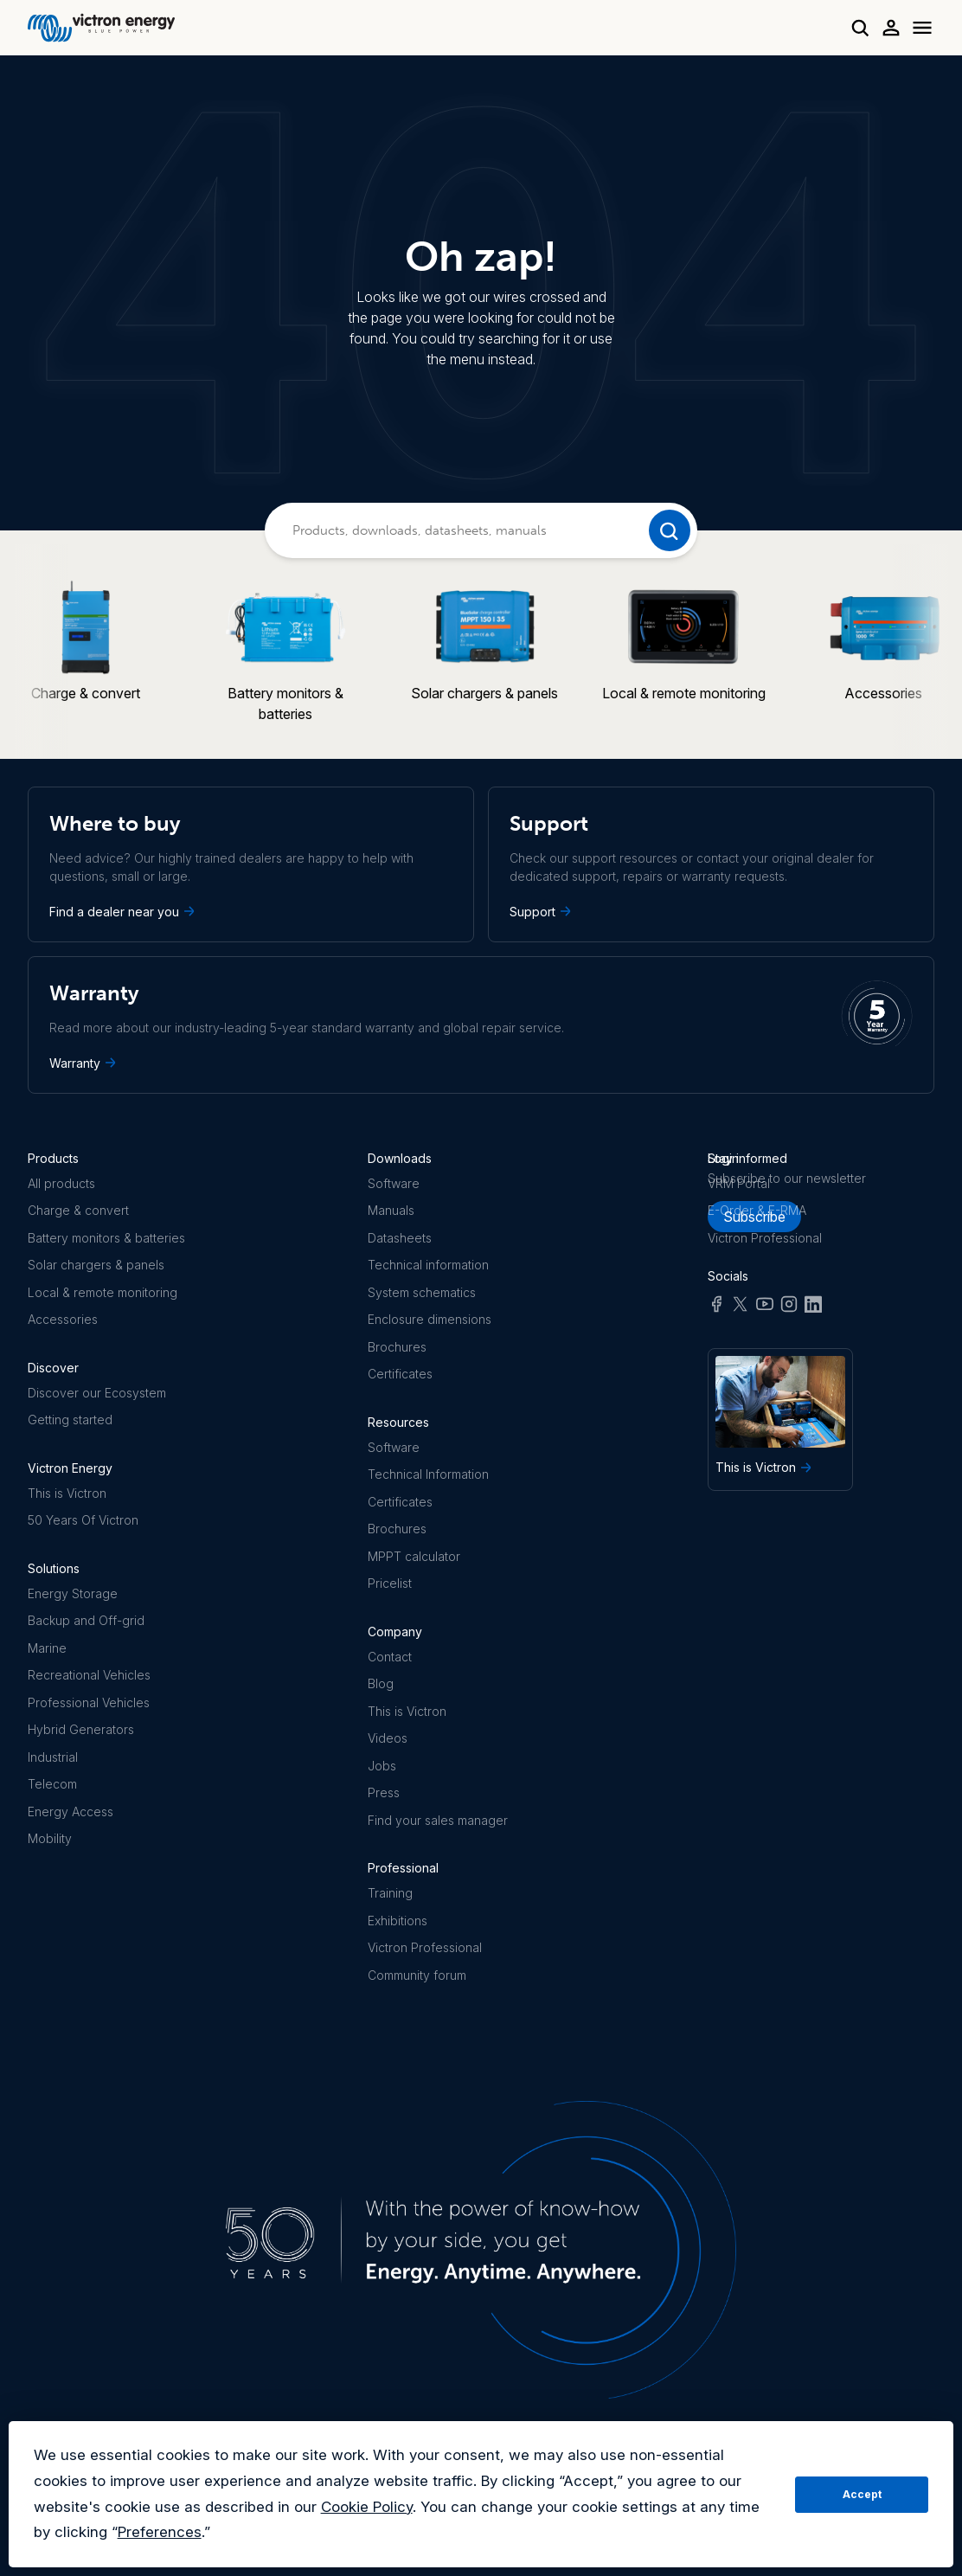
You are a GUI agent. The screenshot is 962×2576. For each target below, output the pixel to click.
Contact (390, 1656)
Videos (387, 1738)
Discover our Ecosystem (97, 1392)
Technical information (428, 1264)
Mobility (50, 1838)
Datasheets (400, 1237)
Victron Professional (425, 1947)
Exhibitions (397, 1920)
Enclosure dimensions (429, 1319)
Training (390, 1892)
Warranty (84, 1062)
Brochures (397, 1346)
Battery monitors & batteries (106, 1237)
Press (384, 1792)
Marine (47, 1648)
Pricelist (390, 1583)
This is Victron (67, 1493)
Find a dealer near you (123, 911)
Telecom (52, 1783)
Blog (381, 1683)
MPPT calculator (414, 1556)
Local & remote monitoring (102, 1292)
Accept (862, 2494)
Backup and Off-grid (86, 1620)
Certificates (400, 1373)
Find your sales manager (438, 1820)
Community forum (417, 1975)
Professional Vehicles (89, 1702)
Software (394, 1183)
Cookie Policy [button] (367, 2506)
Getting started (70, 1419)
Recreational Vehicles (89, 1674)
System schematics (422, 1292)
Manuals (391, 1210)
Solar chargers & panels (96, 1264)
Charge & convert (78, 1210)
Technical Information (428, 1474)
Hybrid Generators (81, 1729)
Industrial (53, 1757)
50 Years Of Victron (83, 1520)
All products (61, 1183)
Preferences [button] (160, 2532)
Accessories (63, 1319)
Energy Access (70, 1811)
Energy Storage (73, 1593)
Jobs (382, 1765)
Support (542, 911)
